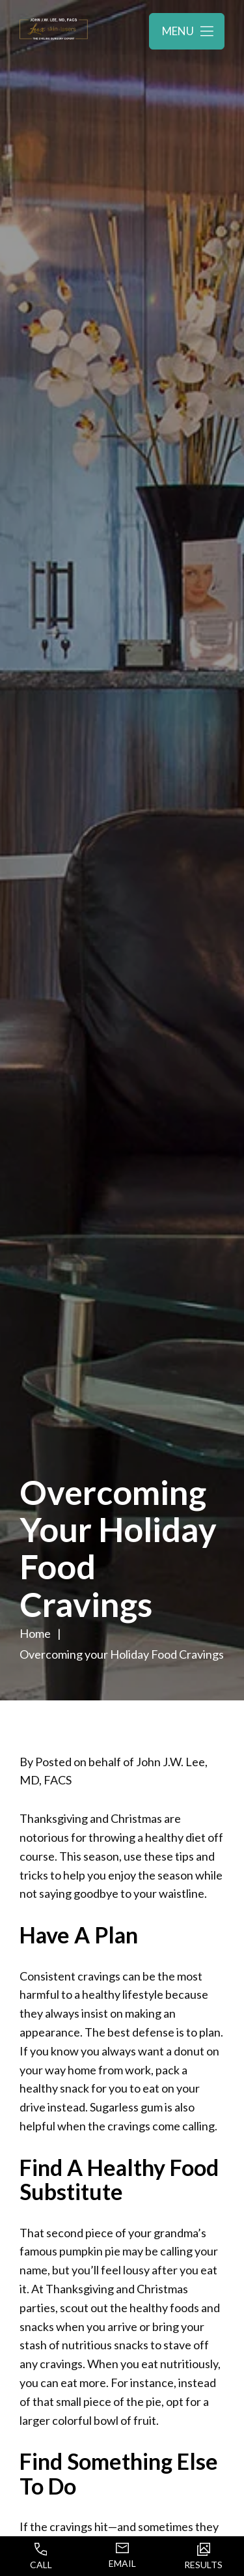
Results (203, 2556)
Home (35, 1633)
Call (41, 2556)
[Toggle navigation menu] (186, 31)
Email (122, 2556)
